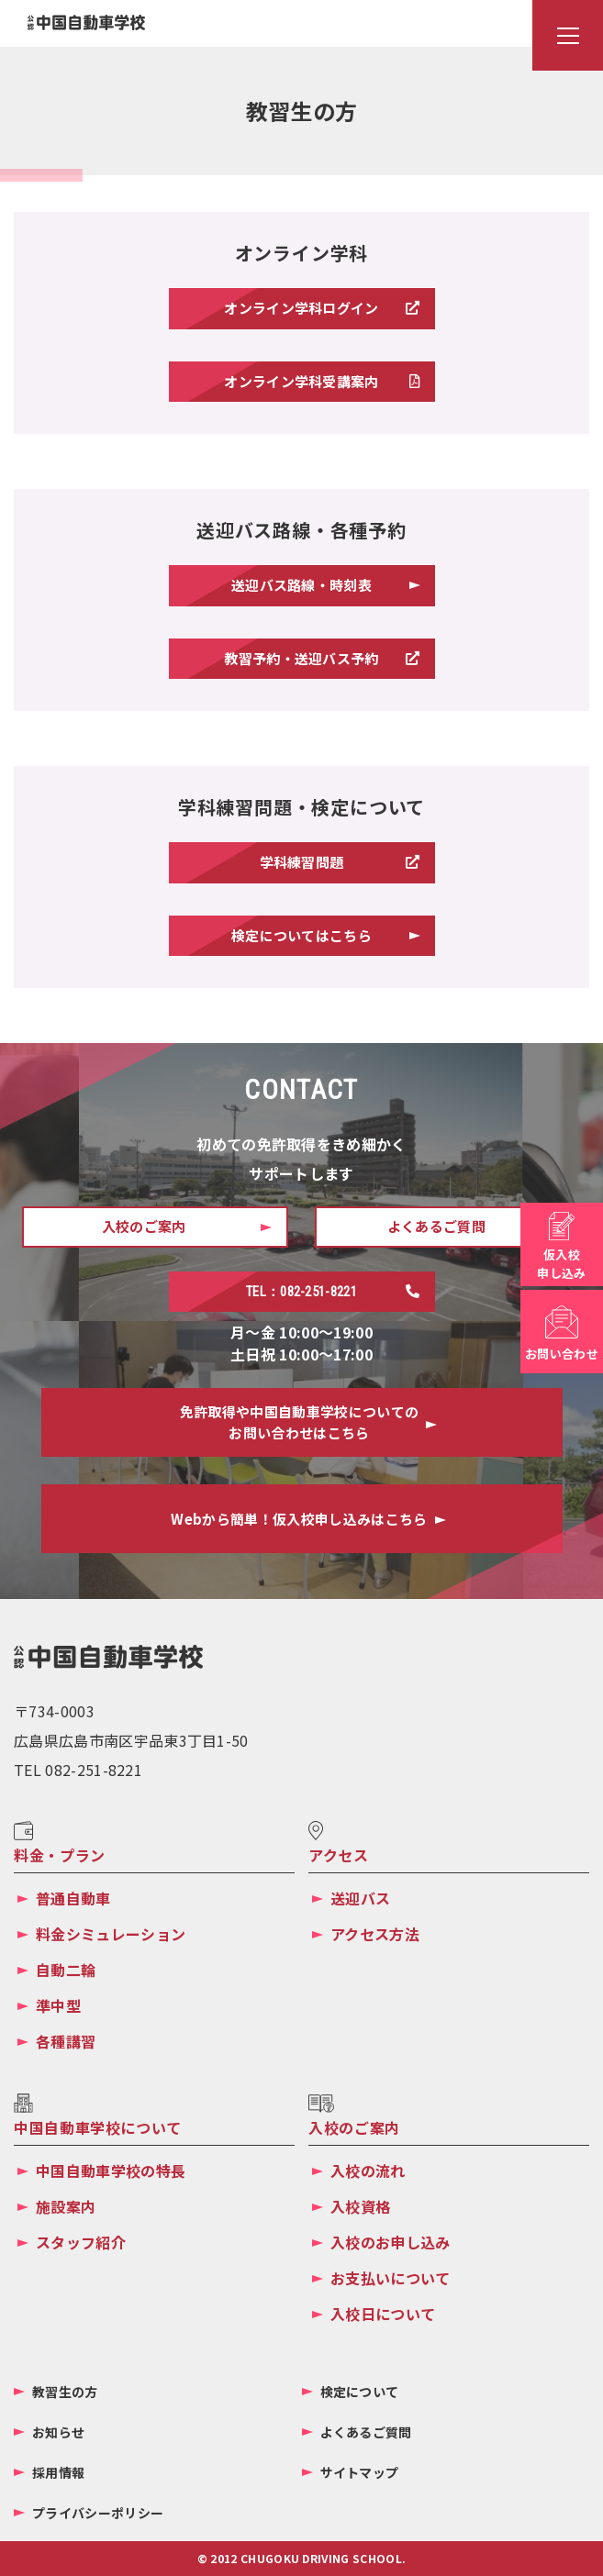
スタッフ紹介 (81, 2242)
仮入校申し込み (561, 1264)
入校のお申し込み (390, 2242)
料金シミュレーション (110, 1934)
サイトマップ (359, 2472)
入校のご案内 (354, 2127)
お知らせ (58, 2432)
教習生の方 (65, 2391)
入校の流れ (368, 2171)
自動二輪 (65, 1970)
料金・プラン (60, 1855)
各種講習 (65, 2041)
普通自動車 (73, 1898)
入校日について (382, 2314)
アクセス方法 (374, 1934)
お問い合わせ (561, 1353)
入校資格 (360, 2206)
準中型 (58, 2005)
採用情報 (58, 2472)
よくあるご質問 (366, 2432)
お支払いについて (390, 2278)
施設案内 (65, 2206)
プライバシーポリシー (97, 2513)
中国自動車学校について (98, 2127)
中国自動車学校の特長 (110, 2171)
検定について (359, 2391)
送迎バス (360, 1898)
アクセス (338, 1855)
